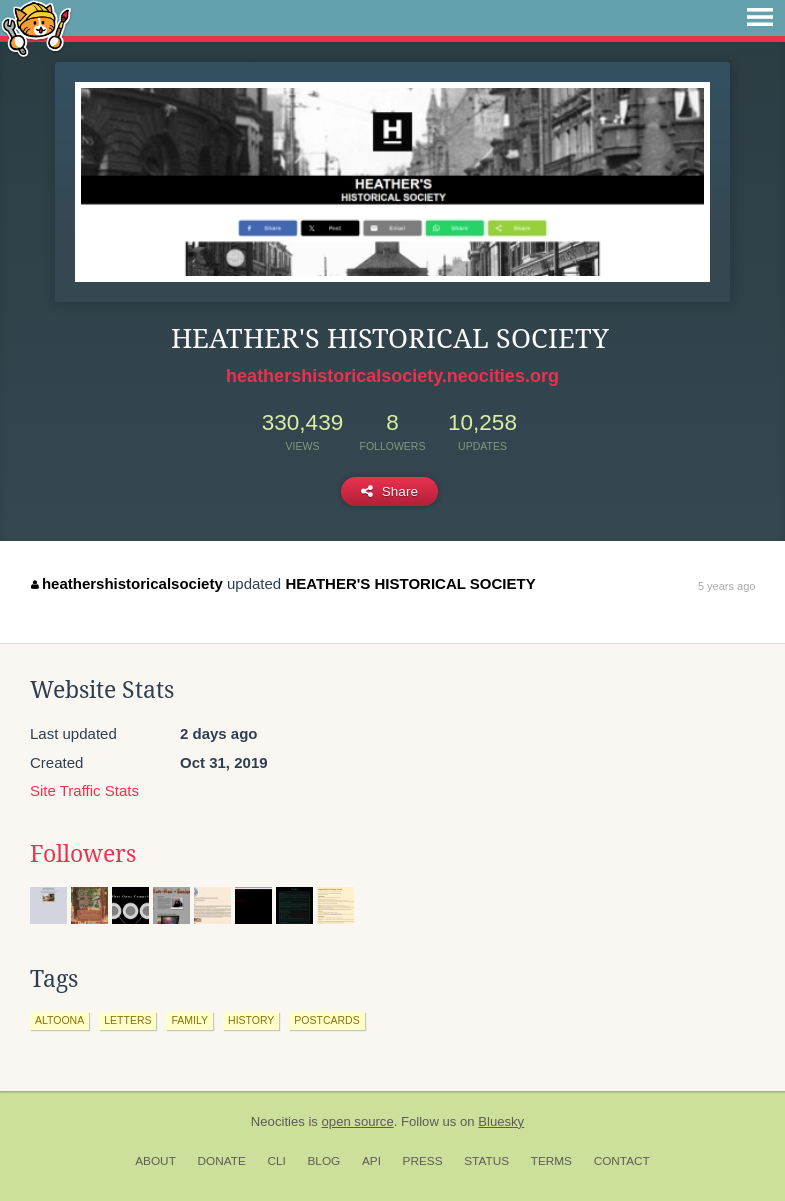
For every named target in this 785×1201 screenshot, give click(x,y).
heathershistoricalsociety (126, 583)
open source (358, 1121)
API (371, 1161)
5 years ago (726, 586)
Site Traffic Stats (84, 790)
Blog (323, 1161)
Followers (83, 854)
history (251, 1020)
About (155, 1161)
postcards (326, 1020)
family (189, 1020)
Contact (622, 1161)
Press (423, 1161)
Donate (222, 1161)
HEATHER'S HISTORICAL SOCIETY (410, 583)
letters (127, 1020)
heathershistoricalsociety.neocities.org (392, 376)
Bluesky (501, 1121)
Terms (551, 1161)
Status (486, 1161)
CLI (276, 1161)
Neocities (278, 1121)
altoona (59, 1020)
